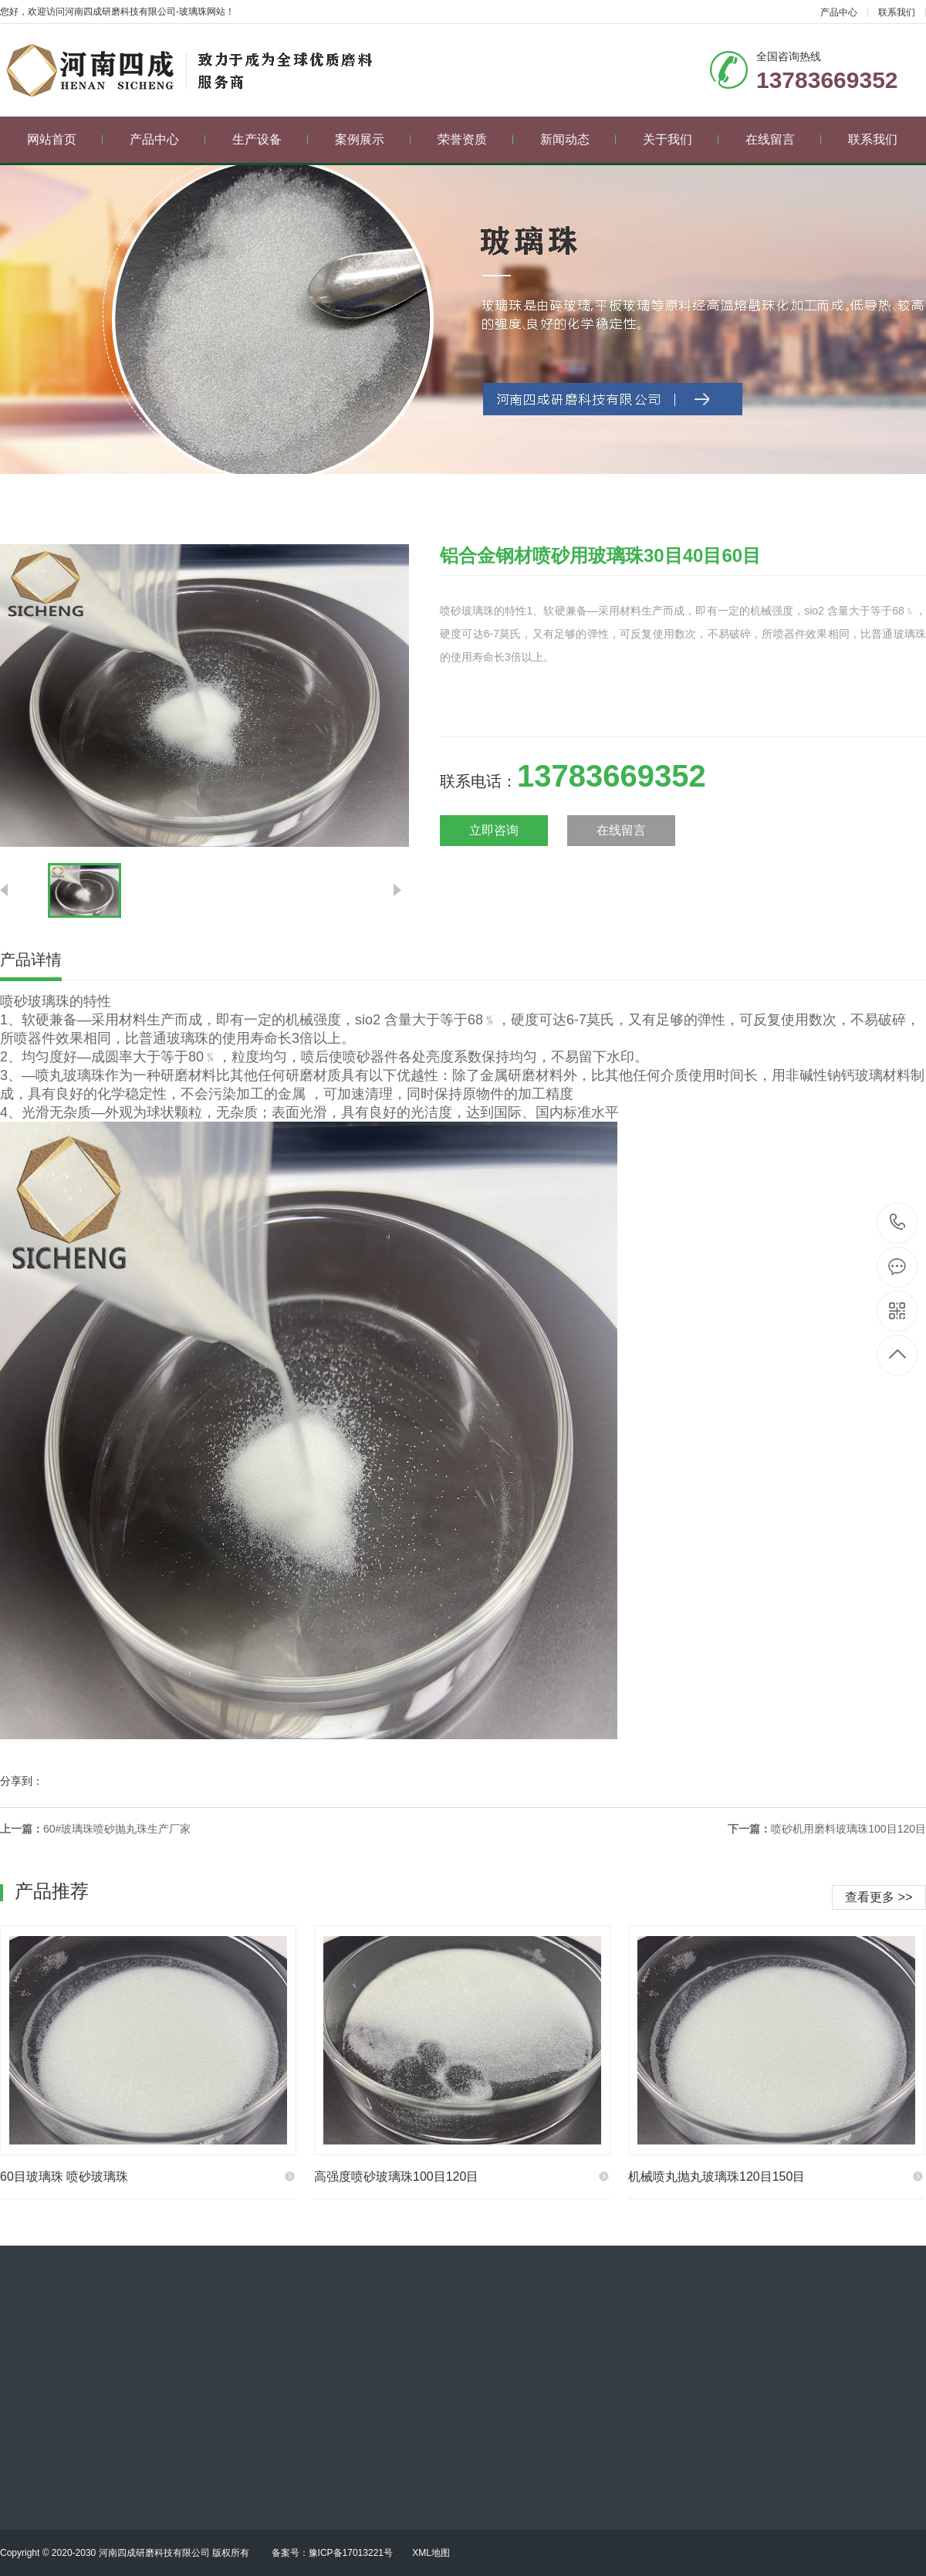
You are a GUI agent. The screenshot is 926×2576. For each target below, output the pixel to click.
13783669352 (897, 1222)
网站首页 (65, 139)
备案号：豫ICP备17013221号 (332, 2552)
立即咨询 (494, 830)
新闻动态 (578, 139)
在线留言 (783, 139)
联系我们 (896, 12)
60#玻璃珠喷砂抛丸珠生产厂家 (117, 1829)
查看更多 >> (878, 1897)
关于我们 (681, 139)
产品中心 (838, 12)
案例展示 (373, 139)
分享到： (21, 1781)
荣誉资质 (476, 139)
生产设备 (270, 139)
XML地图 (431, 2552)
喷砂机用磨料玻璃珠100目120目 (848, 1829)
